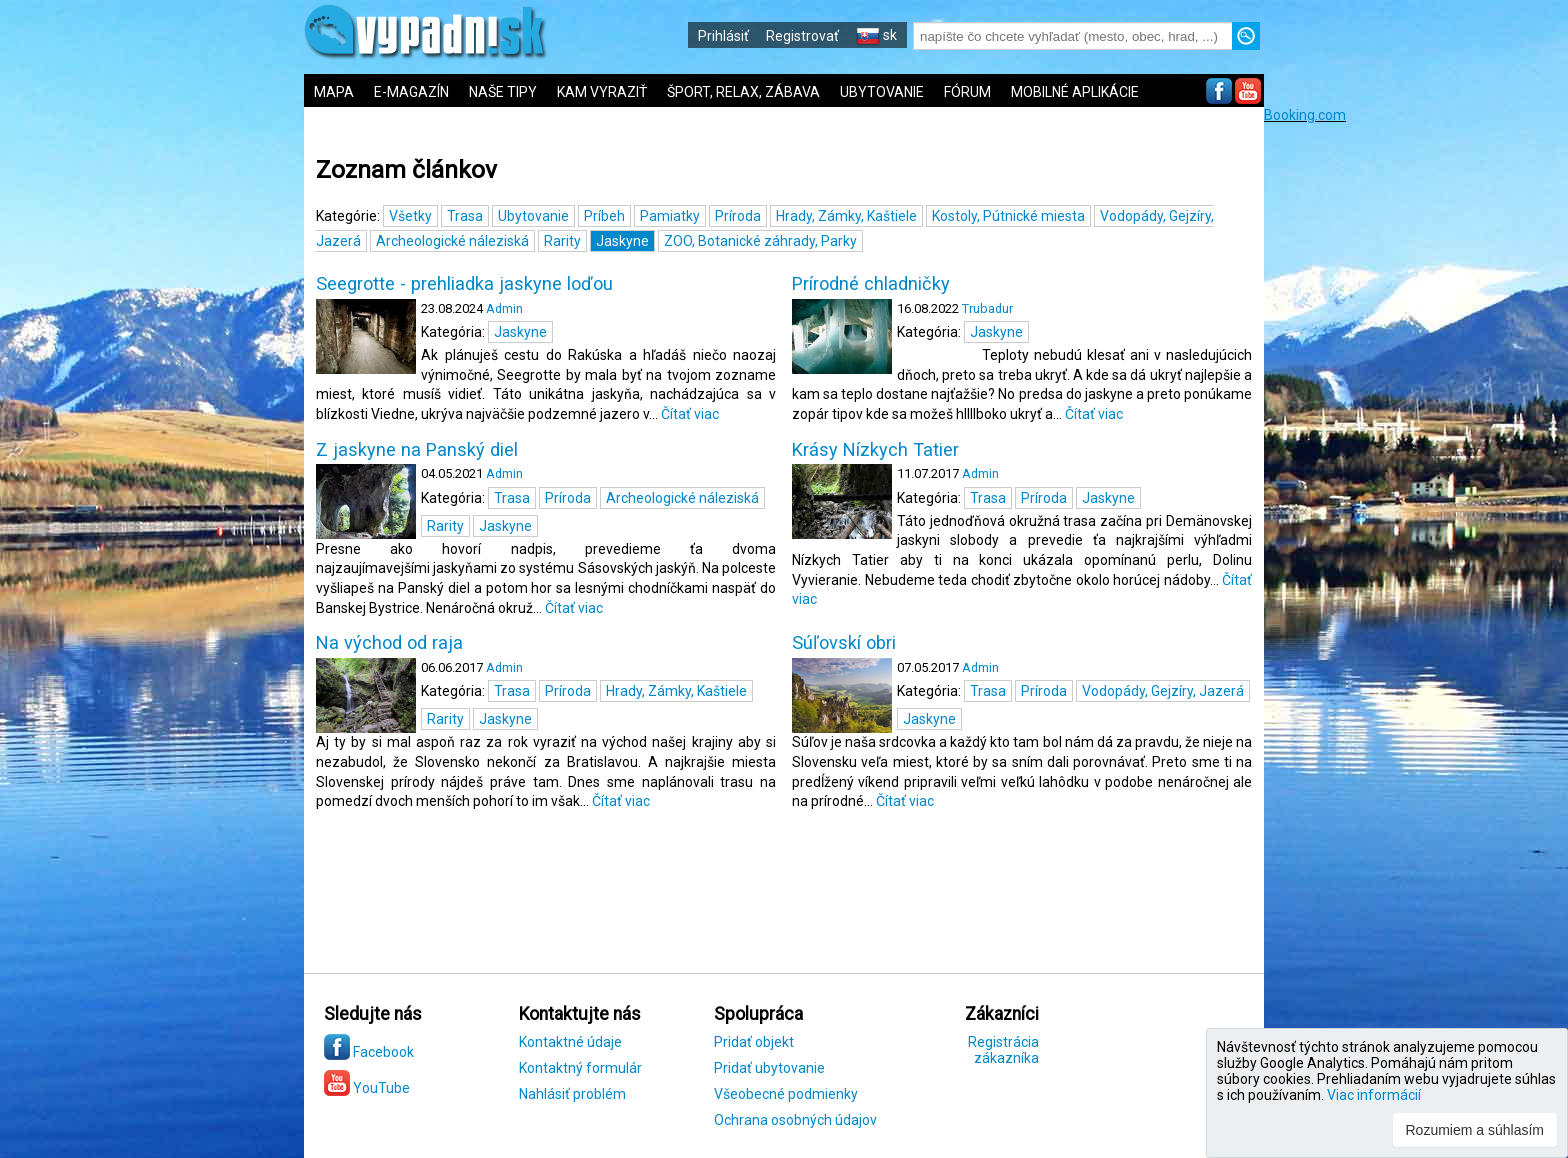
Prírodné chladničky (871, 284)
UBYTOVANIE (882, 92)
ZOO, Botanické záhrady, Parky (760, 241)
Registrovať (802, 36)
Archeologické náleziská (452, 241)
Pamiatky (670, 216)
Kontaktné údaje (570, 1042)
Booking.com (1305, 115)
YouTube (367, 1088)
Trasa (465, 216)
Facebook (369, 1052)
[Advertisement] (1414, 423)
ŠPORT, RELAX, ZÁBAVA (743, 92)
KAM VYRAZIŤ (602, 92)
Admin (504, 308)
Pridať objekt (754, 1042)
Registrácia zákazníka (1003, 1050)
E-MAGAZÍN (411, 92)
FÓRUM (967, 92)
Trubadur (987, 308)
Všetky (410, 216)
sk (876, 35)
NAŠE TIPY (503, 92)
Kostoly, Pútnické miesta (1008, 216)
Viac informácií (1374, 1095)
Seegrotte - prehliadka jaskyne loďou (464, 284)
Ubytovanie (533, 216)
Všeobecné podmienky (786, 1094)
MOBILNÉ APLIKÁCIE (1075, 92)
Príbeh (604, 216)
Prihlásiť (723, 36)
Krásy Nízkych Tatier (875, 450)
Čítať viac (690, 414)
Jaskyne (622, 241)
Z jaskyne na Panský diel (417, 450)
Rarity (562, 241)
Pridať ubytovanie (769, 1068)
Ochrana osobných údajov (795, 1120)
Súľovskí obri (844, 643)
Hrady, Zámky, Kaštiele (846, 216)
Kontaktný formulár (580, 1068)
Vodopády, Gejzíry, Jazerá (1163, 691)
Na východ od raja (389, 643)
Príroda (738, 216)
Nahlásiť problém (572, 1094)
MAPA (334, 92)
